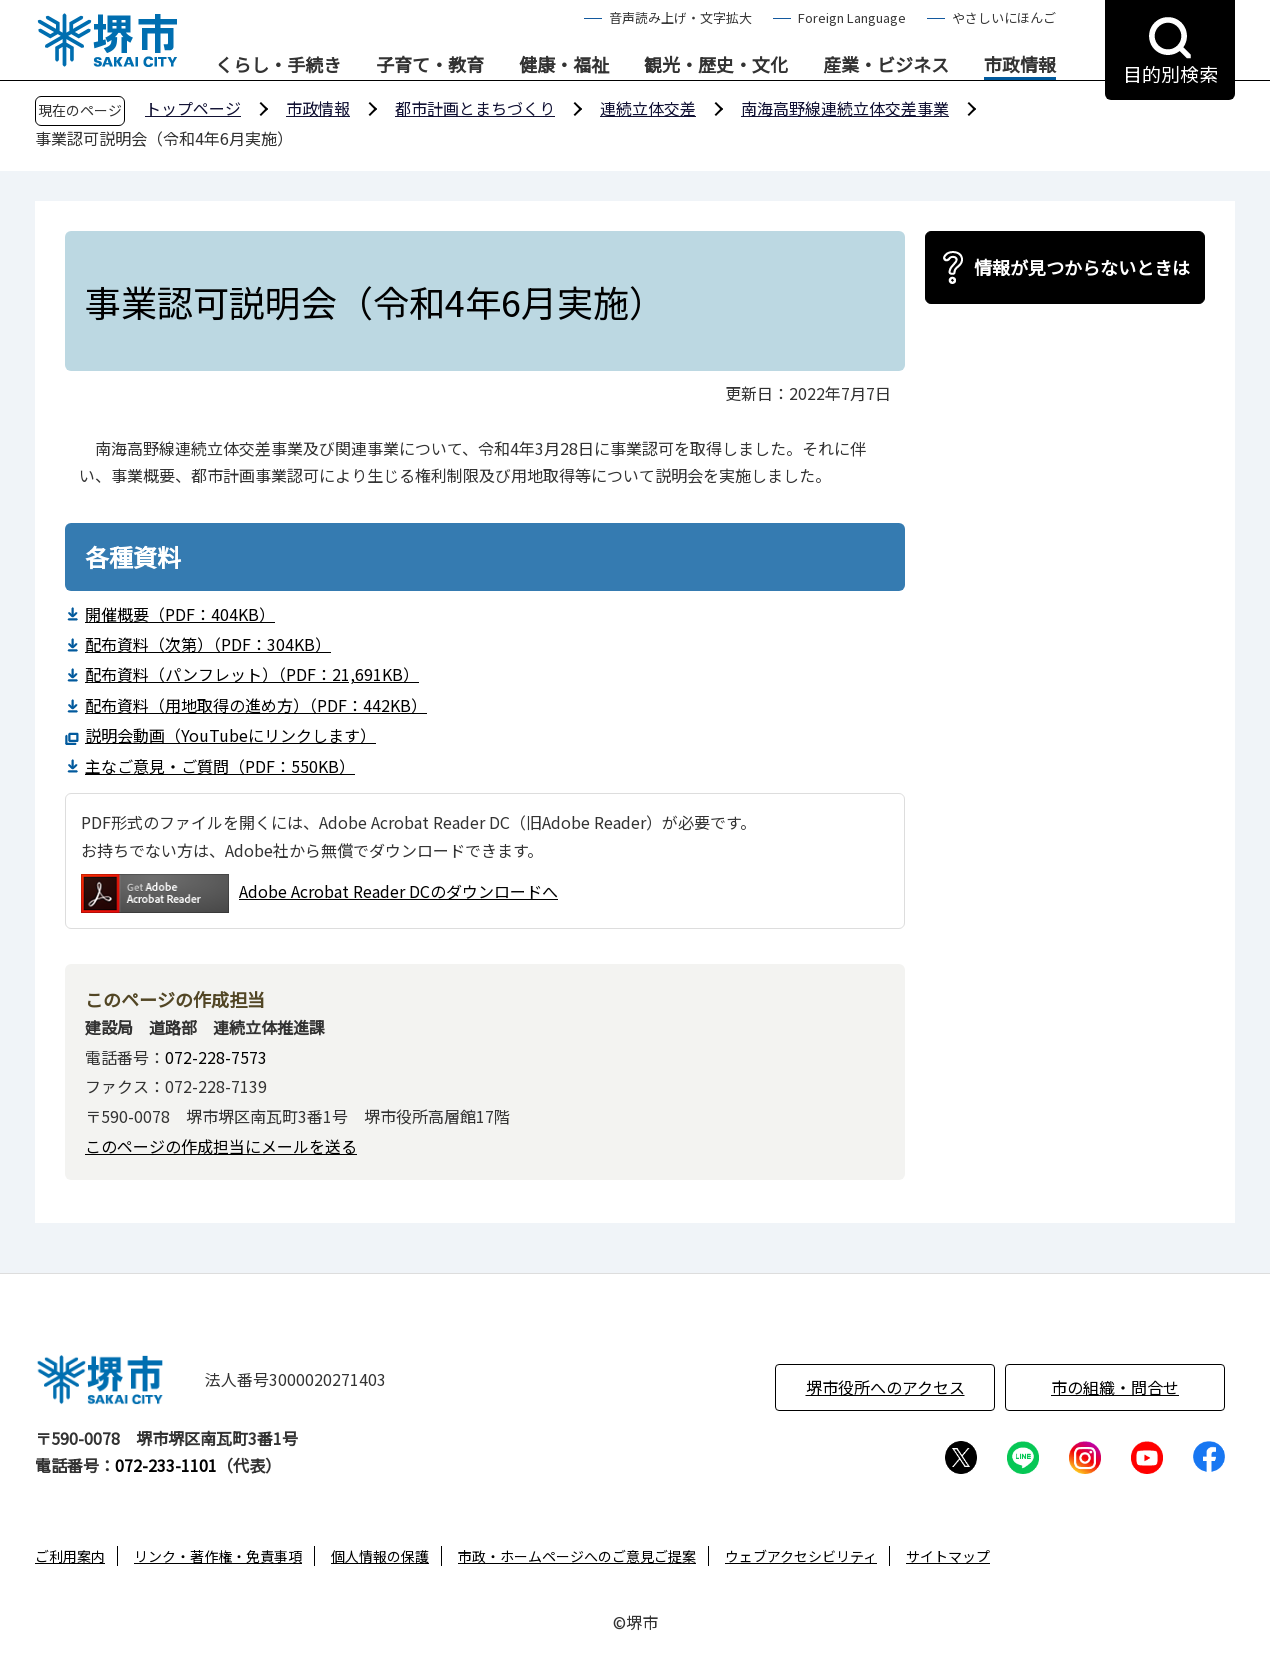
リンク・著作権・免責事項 (218, 1556)
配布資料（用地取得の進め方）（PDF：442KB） (256, 705)
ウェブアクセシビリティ (801, 1556)
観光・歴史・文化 (716, 65)
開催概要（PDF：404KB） (180, 614)
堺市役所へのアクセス (885, 1387)
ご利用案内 (70, 1556)
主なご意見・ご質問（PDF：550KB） (220, 766)
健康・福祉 (564, 65)
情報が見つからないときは (1082, 267)
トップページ (193, 108)
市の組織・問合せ (1115, 1387)
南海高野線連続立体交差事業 (845, 108)
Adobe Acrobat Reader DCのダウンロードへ (319, 893)
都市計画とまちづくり (475, 108)
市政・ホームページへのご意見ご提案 (577, 1556)
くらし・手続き (278, 65)
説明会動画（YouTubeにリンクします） (230, 735)
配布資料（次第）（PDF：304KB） (208, 644)
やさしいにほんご (1004, 17)
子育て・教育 (430, 65)
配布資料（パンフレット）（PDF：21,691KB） (252, 674)
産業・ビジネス (886, 65)
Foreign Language (852, 17)
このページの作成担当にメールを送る (221, 1146)
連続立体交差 (648, 108)
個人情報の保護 (380, 1556)
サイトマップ (948, 1556)
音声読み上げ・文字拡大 (680, 17)
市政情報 (1020, 65)
